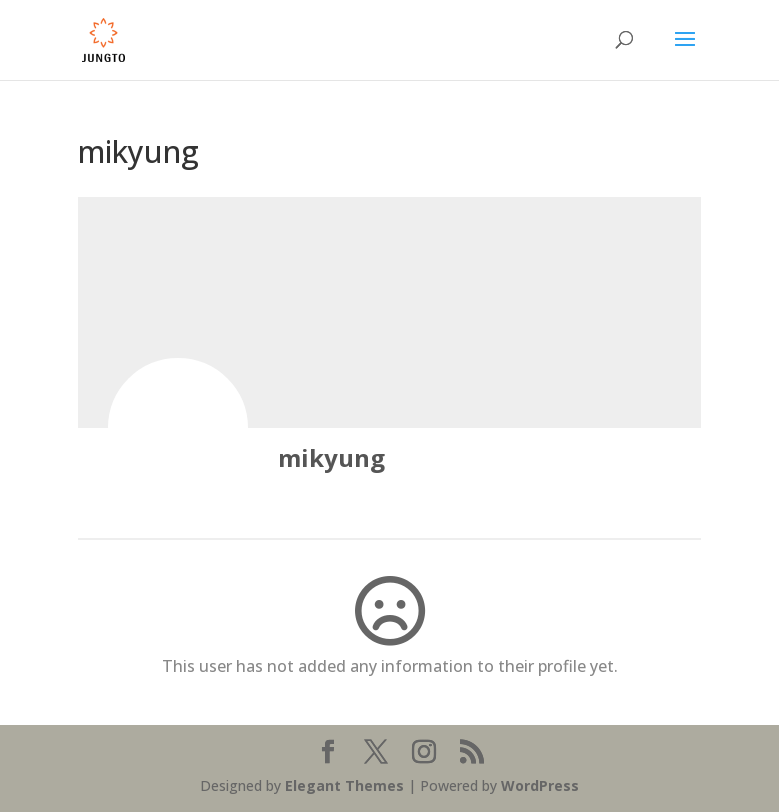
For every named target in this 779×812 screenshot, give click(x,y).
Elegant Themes (344, 785)
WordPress (540, 785)
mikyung (331, 457)
